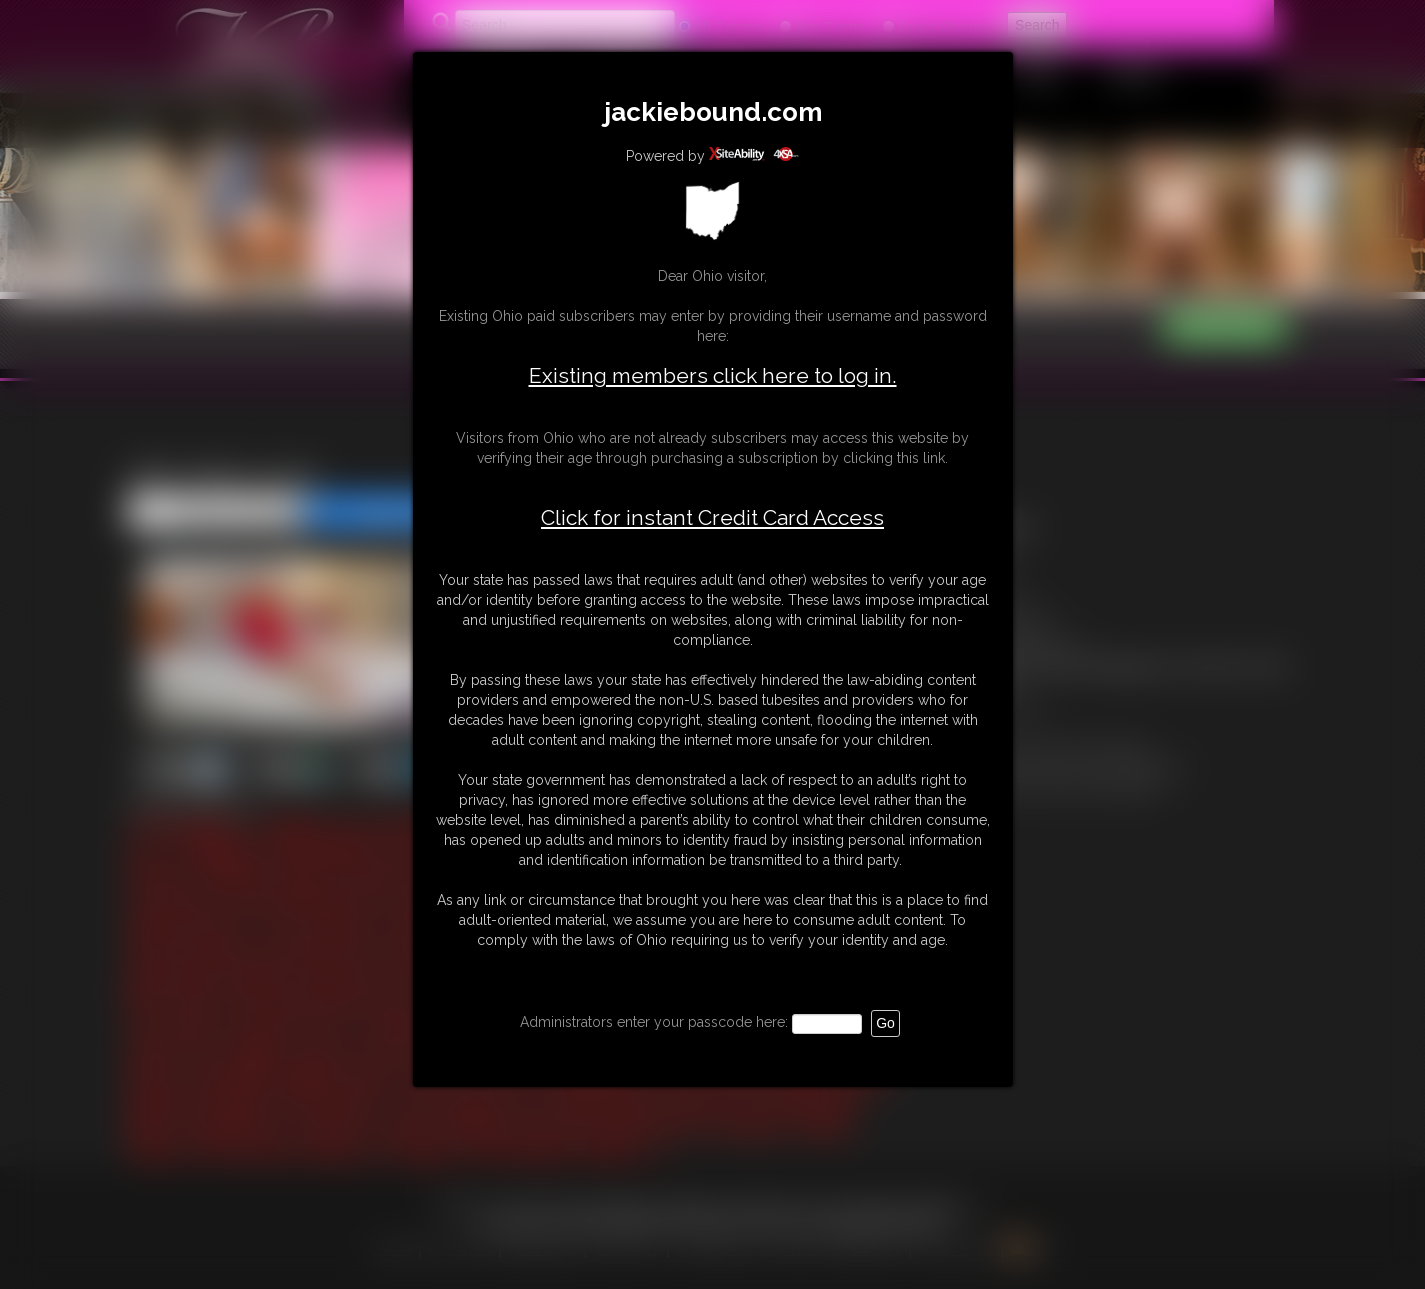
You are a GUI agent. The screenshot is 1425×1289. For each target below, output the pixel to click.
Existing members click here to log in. (713, 375)
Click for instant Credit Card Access (712, 518)
